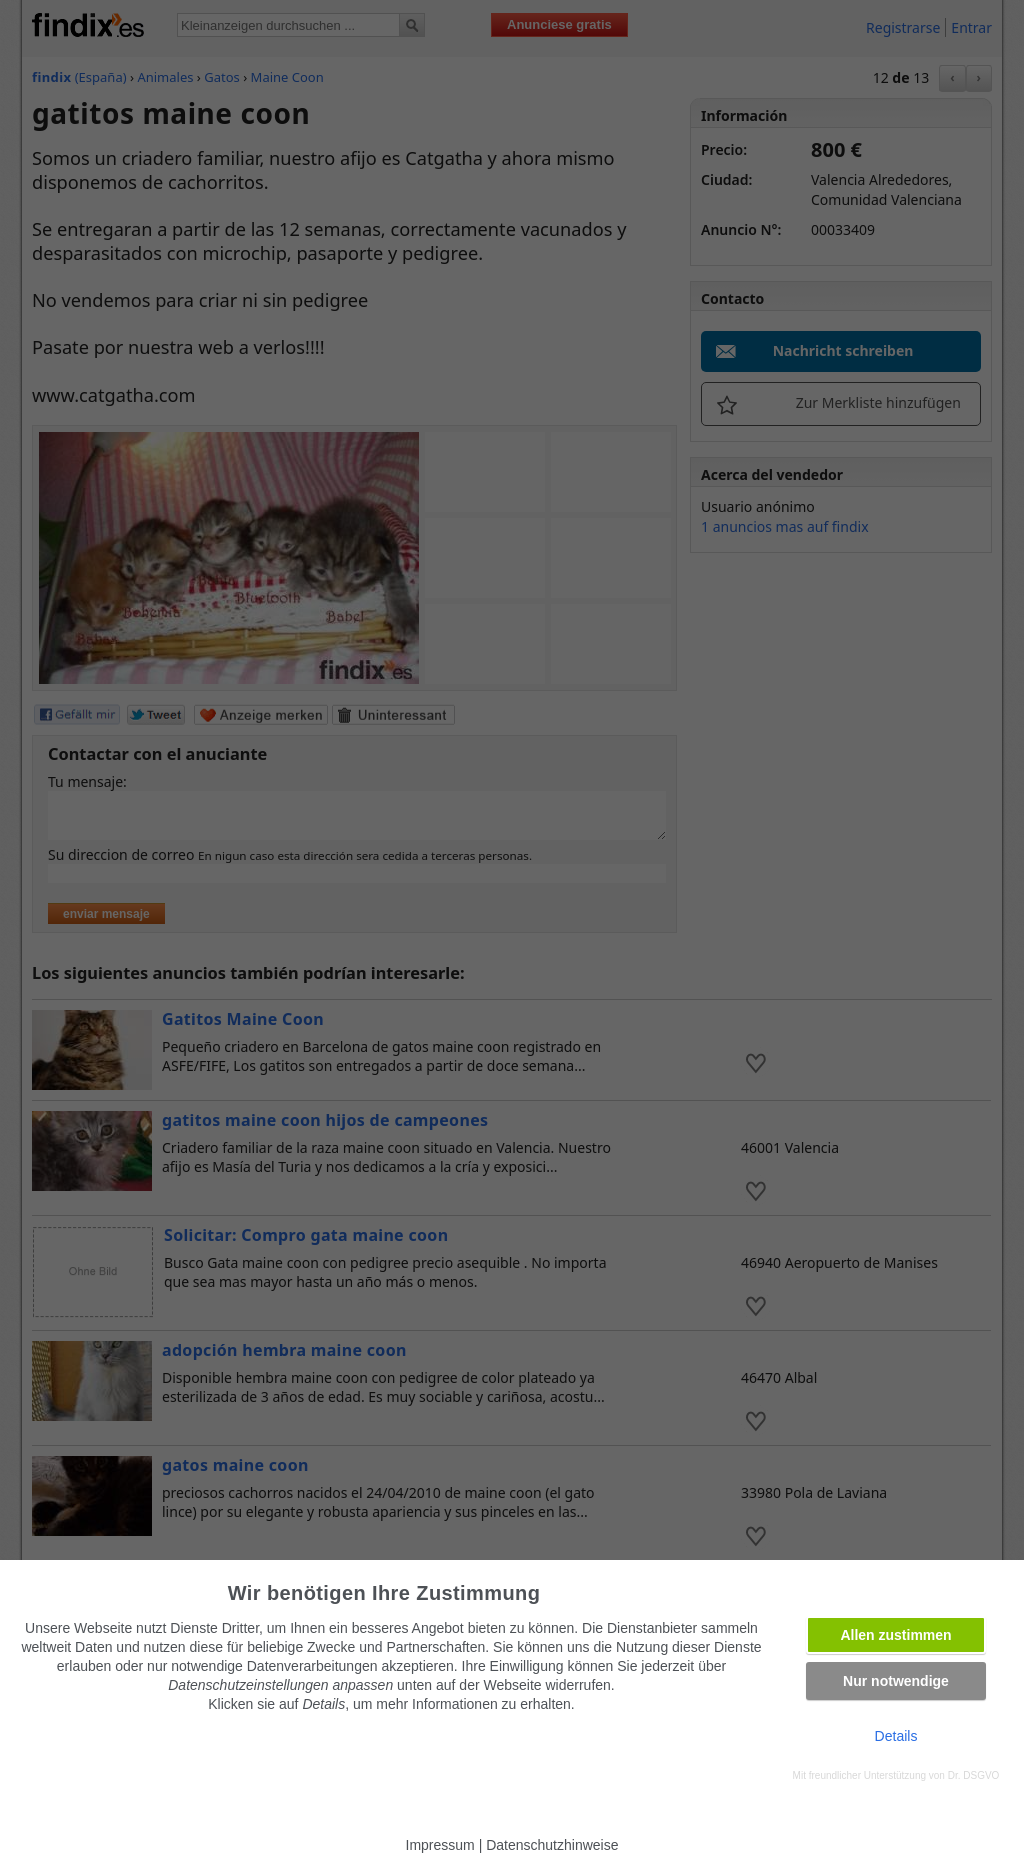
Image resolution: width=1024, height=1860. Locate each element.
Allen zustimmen (895, 1635)
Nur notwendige (896, 1681)
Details (896, 1736)
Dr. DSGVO (974, 1775)
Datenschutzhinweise (552, 1845)
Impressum (440, 1845)
